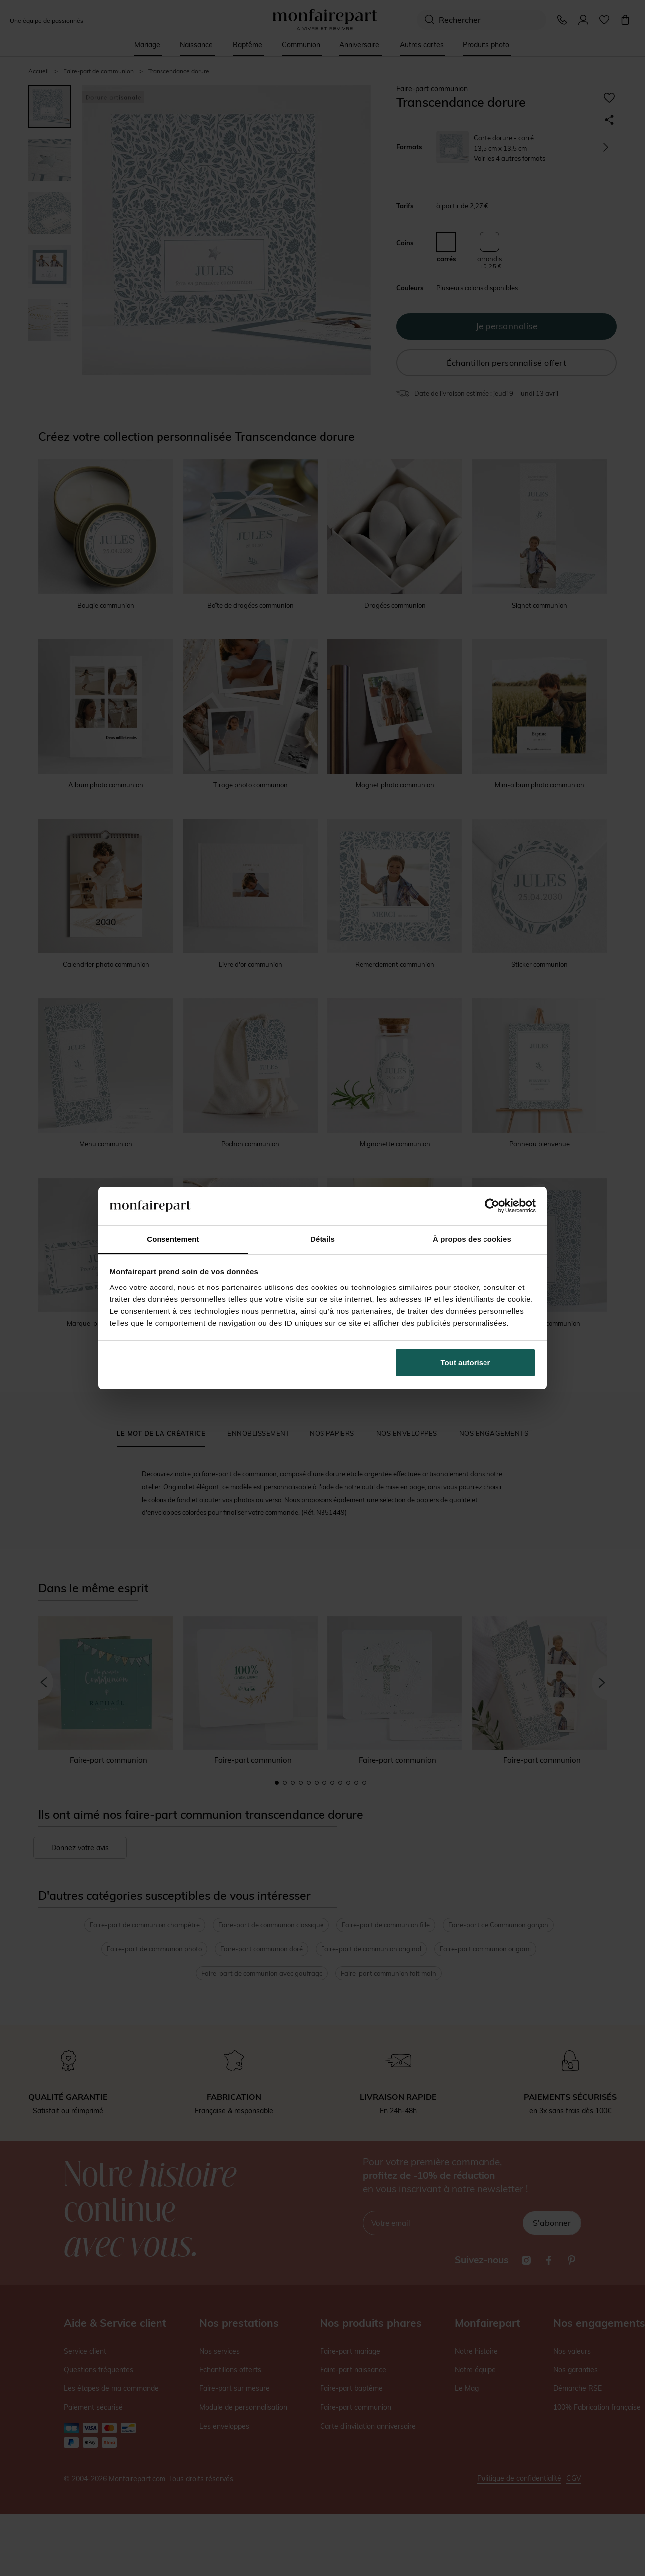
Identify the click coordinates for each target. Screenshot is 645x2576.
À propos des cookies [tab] (472, 1239)
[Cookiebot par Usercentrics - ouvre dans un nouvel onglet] (492, 1205)
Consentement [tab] (173, 1239)
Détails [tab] (322, 1239)
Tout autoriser (465, 1362)
